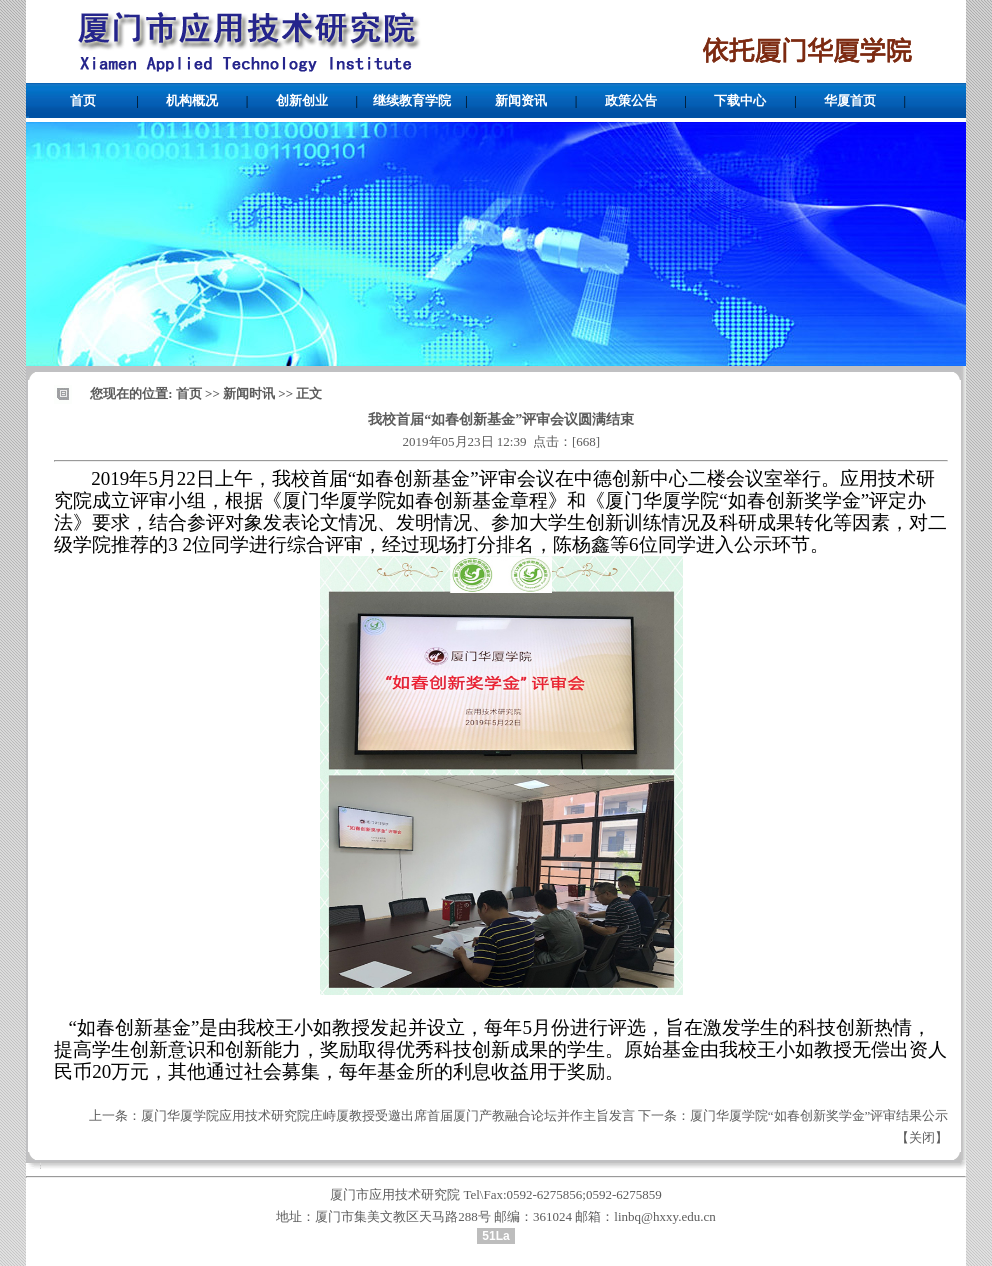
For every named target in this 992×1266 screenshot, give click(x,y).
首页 (83, 100)
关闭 (922, 1137)
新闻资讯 (521, 100)
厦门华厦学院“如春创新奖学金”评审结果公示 (819, 1115)
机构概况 (192, 100)
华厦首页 (850, 100)
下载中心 (740, 100)
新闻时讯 (249, 393)
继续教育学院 (412, 100)
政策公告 (631, 100)
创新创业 (302, 100)
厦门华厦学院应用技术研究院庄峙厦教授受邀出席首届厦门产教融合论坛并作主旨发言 (388, 1115)
